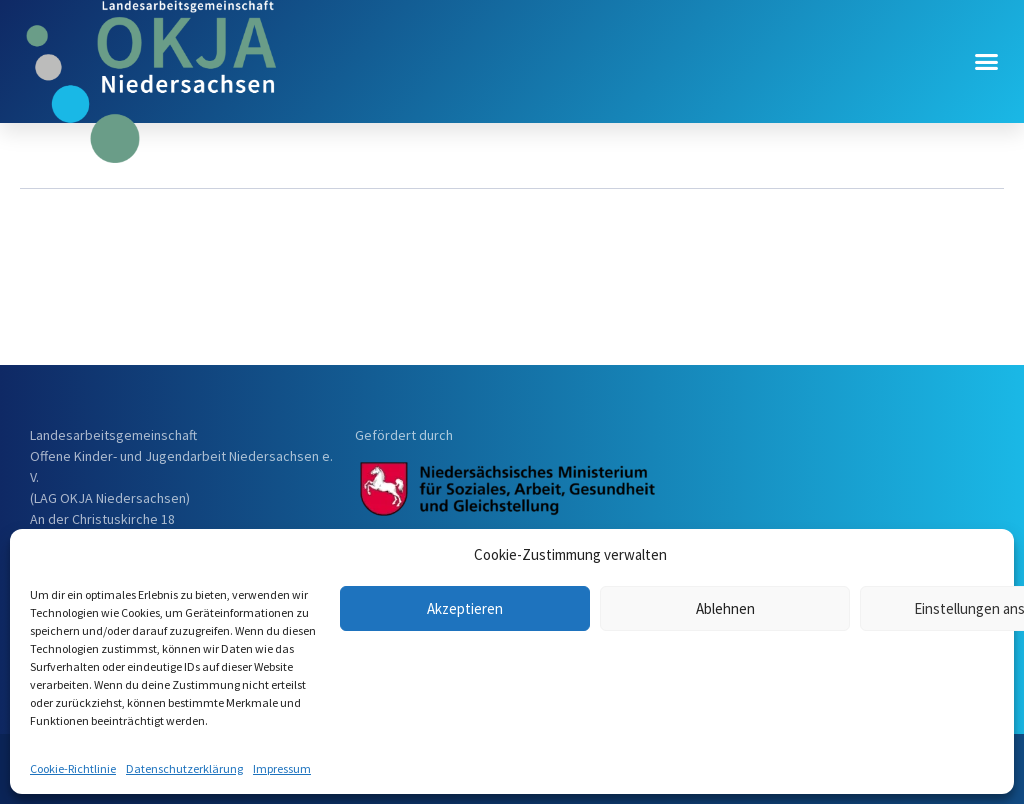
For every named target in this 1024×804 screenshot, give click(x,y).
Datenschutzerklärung (184, 768)
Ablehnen (725, 608)
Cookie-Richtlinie (73, 768)
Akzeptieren (465, 608)
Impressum (282, 768)
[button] (987, 62)
